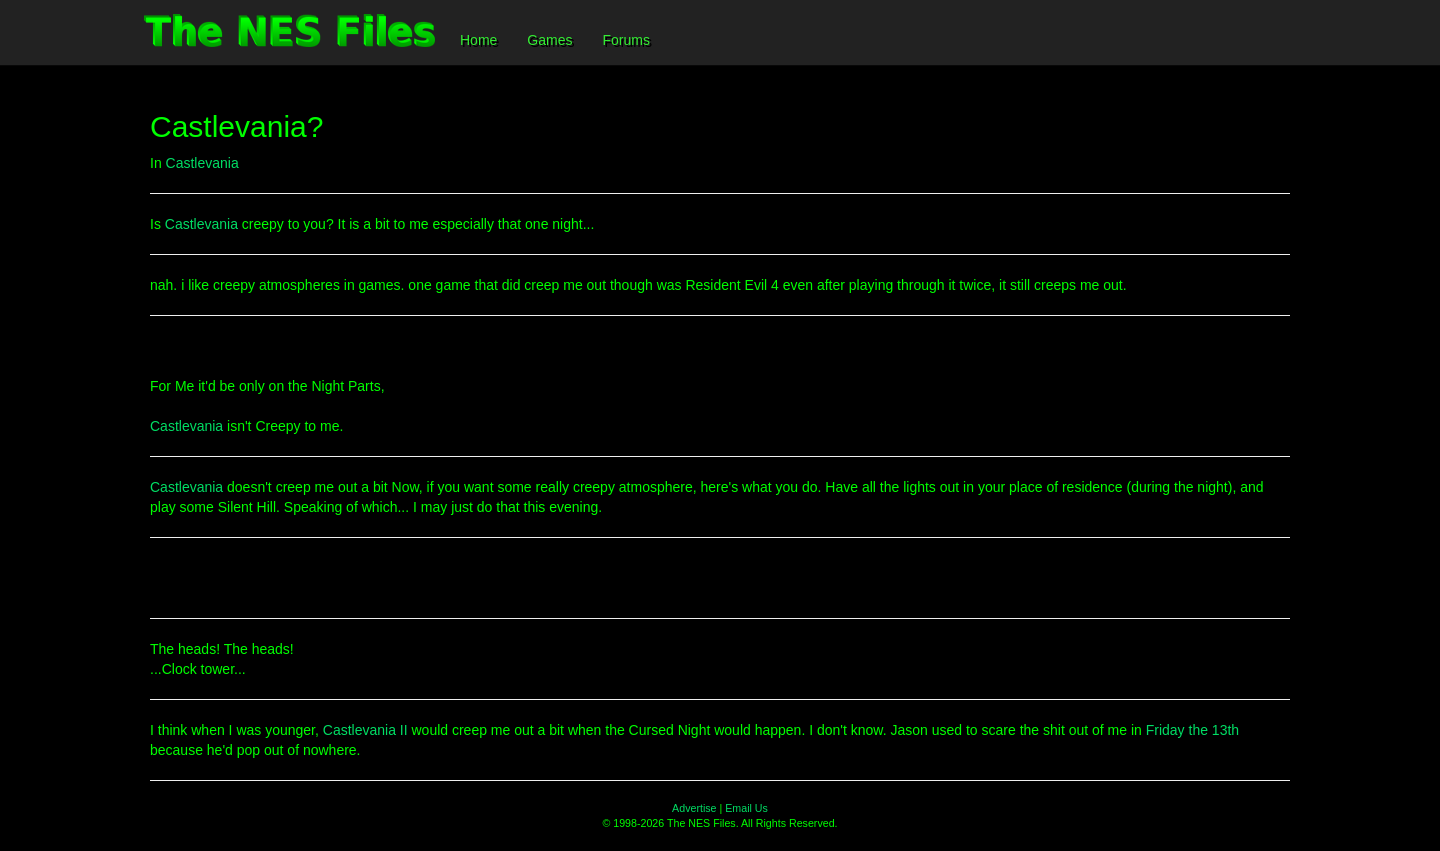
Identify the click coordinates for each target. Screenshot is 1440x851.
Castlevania (202, 163)
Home (478, 40)
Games (549, 40)
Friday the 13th (1192, 730)
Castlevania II (365, 730)
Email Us (746, 808)
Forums (625, 40)
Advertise (694, 808)
